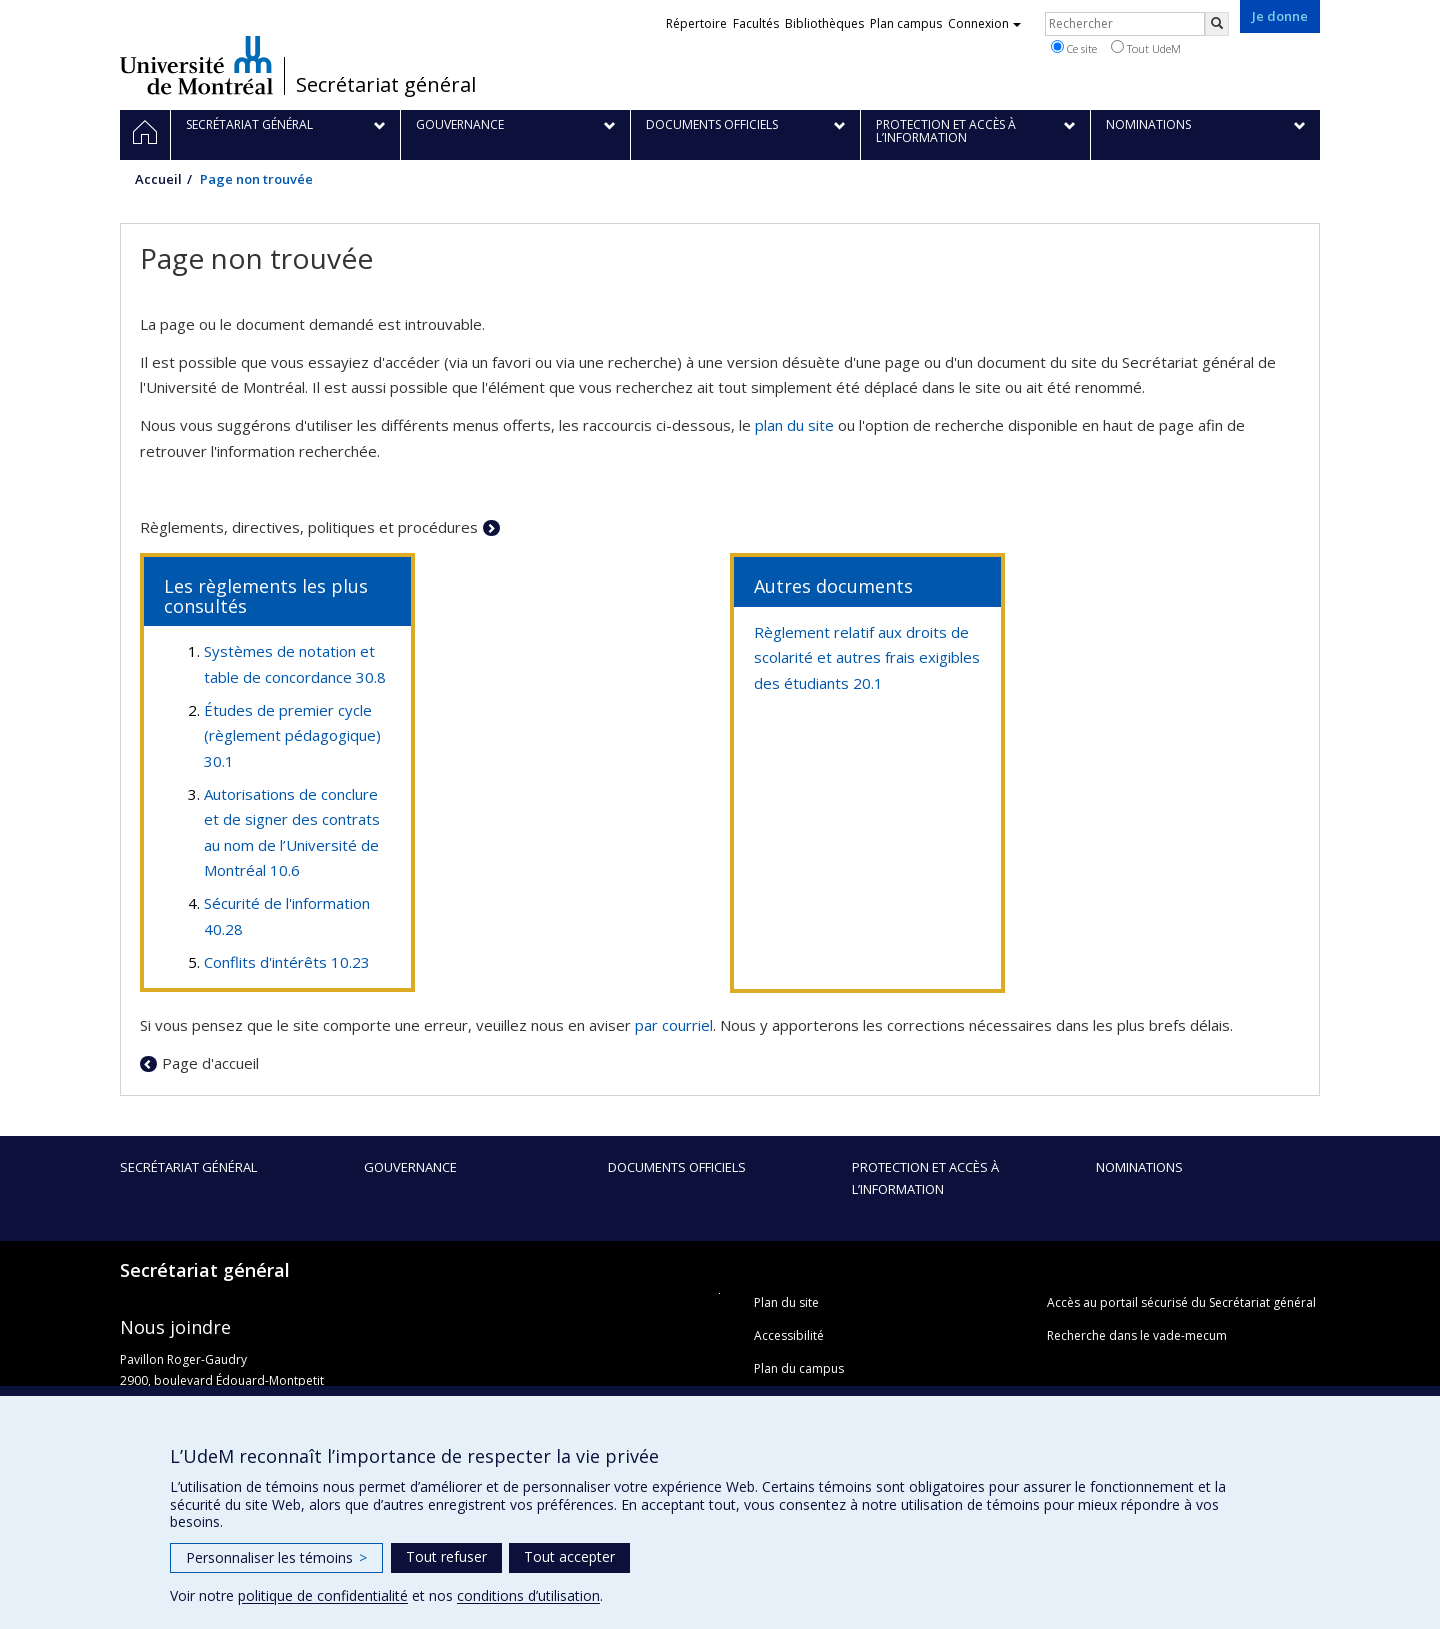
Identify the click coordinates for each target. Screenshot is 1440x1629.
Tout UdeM (1146, 48)
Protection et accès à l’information (925, 1178)
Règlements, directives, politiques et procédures (309, 527)
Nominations (1139, 1167)
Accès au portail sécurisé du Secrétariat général (1181, 1302)
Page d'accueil (210, 1063)
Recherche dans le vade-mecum (1137, 1335)
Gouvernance (410, 1167)
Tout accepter (569, 1556)
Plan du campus (799, 1368)
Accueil (158, 179)
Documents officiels (677, 1167)
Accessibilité (789, 1335)
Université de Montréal (196, 65)
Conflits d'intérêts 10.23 (287, 962)
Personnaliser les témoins (276, 1557)
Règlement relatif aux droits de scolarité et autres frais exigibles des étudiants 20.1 (867, 657)
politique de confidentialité (323, 1595)
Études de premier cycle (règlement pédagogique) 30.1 (292, 735)
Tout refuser (446, 1556)
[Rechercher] (1217, 24)
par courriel (674, 1025)
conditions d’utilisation (528, 1595)
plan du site (794, 425)
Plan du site (786, 1302)
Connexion (984, 23)
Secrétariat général (386, 85)
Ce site (1074, 48)
